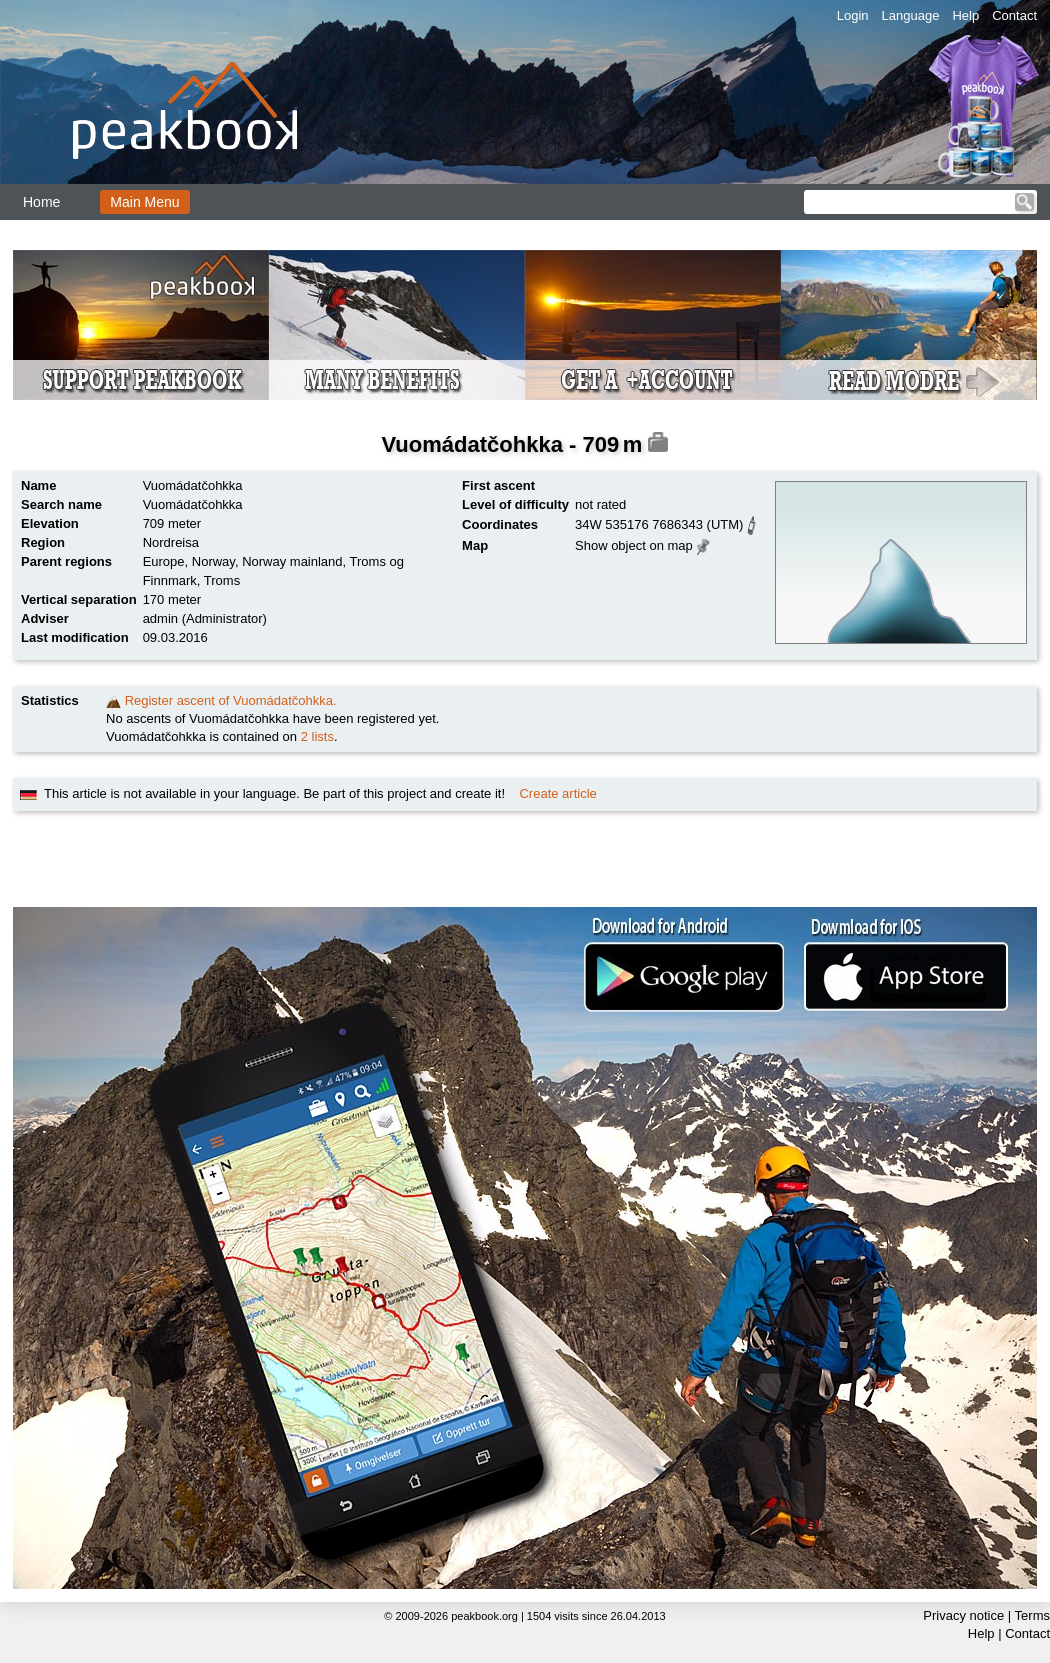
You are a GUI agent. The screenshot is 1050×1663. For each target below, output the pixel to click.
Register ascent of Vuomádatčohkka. (231, 700)
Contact (1014, 15)
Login (853, 15)
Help (965, 15)
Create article (557, 793)
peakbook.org (484, 1616)
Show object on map (634, 545)
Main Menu (144, 202)
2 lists (317, 736)
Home (41, 202)
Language (911, 15)
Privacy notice (963, 1615)
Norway (213, 561)
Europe (164, 561)
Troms (222, 580)
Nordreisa (171, 542)
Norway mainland (292, 561)
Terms (1032, 1615)
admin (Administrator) (205, 618)
